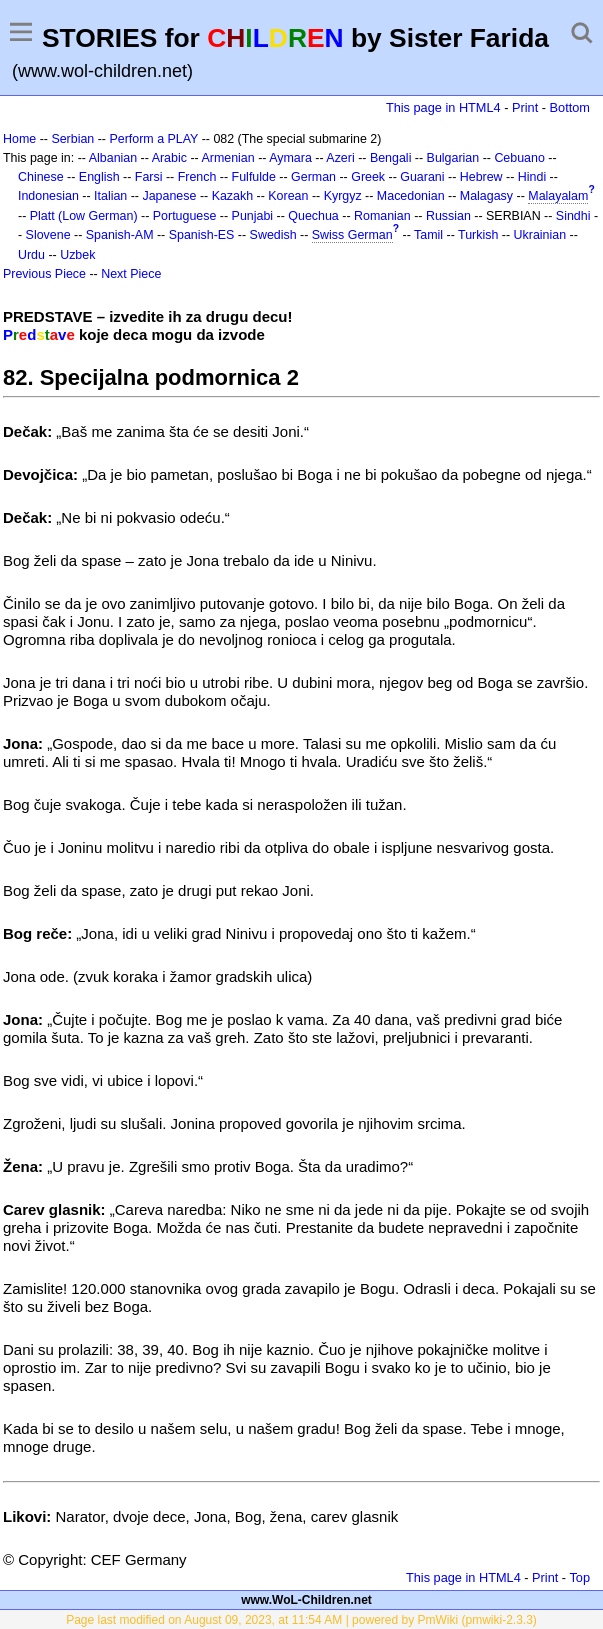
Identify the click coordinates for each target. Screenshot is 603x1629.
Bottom (570, 107)
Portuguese (185, 216)
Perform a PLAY (153, 139)
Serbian (72, 139)
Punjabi (253, 216)
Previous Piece (44, 274)
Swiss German (352, 235)
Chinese (41, 177)
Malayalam (558, 196)
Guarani (422, 177)
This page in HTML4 (443, 107)
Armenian (227, 158)
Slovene (48, 235)
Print (525, 107)
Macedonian (411, 196)
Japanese (169, 196)
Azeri (340, 158)
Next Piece (131, 274)
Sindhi (573, 216)
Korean (288, 196)
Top (579, 1577)
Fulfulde (254, 177)
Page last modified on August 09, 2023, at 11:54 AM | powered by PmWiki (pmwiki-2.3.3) (301, 1620)
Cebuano (519, 158)
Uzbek (77, 255)
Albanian (113, 158)
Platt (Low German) (84, 216)
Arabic (169, 158)
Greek (368, 177)
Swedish (273, 235)
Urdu (31, 255)
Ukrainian (540, 235)
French (197, 177)
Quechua (313, 216)
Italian (110, 196)
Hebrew (481, 177)
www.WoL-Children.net (306, 1600)
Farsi (149, 177)
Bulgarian (453, 158)
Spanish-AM (120, 235)
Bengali (391, 158)
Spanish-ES (202, 235)
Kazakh (233, 196)
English (99, 177)
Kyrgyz (343, 196)
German (313, 177)
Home (19, 139)
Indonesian (48, 196)
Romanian (382, 216)
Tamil (428, 235)
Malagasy (486, 196)
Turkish (478, 235)
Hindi (532, 177)
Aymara (290, 158)
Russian (448, 216)
